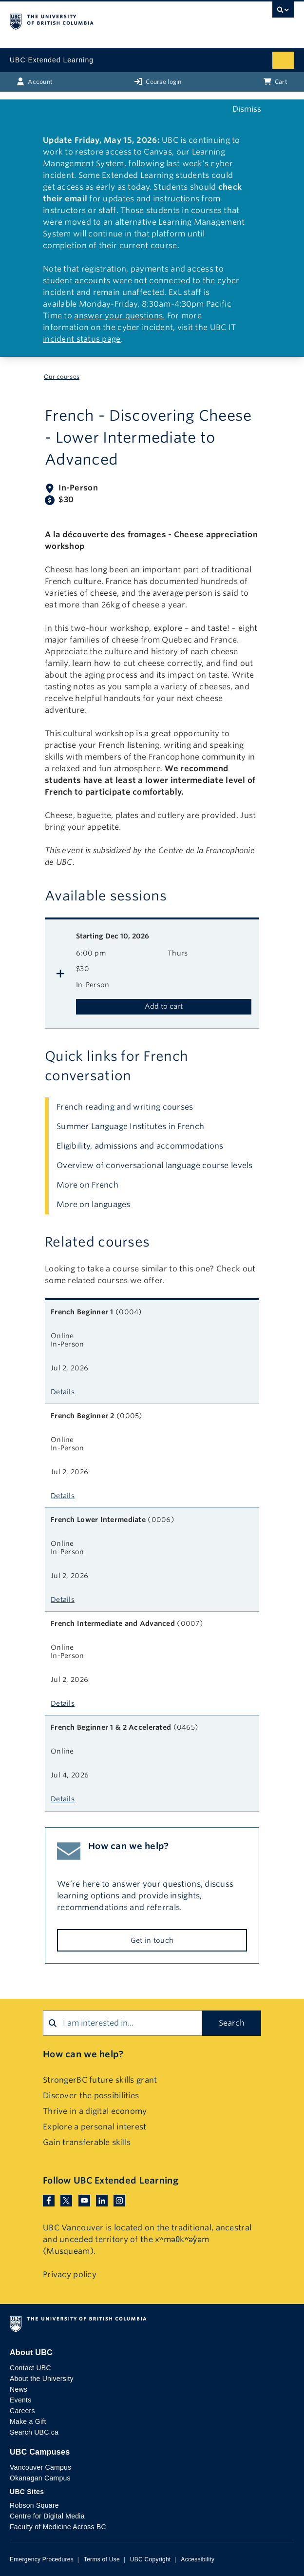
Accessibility (197, 2559)
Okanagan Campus (40, 2478)
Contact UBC (30, 2368)
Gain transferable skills (87, 2142)
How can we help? (83, 2054)
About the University (42, 2378)
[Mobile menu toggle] (283, 60)
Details (63, 1392)
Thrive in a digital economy (95, 2111)
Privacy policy (69, 2274)
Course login (158, 81)
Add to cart (164, 1006)
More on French (87, 1185)
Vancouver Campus (40, 2467)
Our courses (61, 376)
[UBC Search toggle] (283, 12)
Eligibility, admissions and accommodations (140, 1146)
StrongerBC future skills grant (100, 2080)
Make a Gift (28, 2421)
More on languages (94, 1204)
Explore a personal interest (95, 2126)
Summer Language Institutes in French (130, 1126)
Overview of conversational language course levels (155, 1165)
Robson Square (34, 2505)
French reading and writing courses (125, 1107)
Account (35, 81)
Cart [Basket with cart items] (275, 81)
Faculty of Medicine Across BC (58, 2527)
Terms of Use (102, 2559)
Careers (22, 2411)
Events (20, 2400)
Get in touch (152, 1940)
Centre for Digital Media (47, 2516)
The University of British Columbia (109, 20)
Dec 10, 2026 (112, 936)
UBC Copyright (150, 2559)
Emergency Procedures (42, 2559)
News (18, 2389)
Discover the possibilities (91, 2095)
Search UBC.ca (34, 2432)
